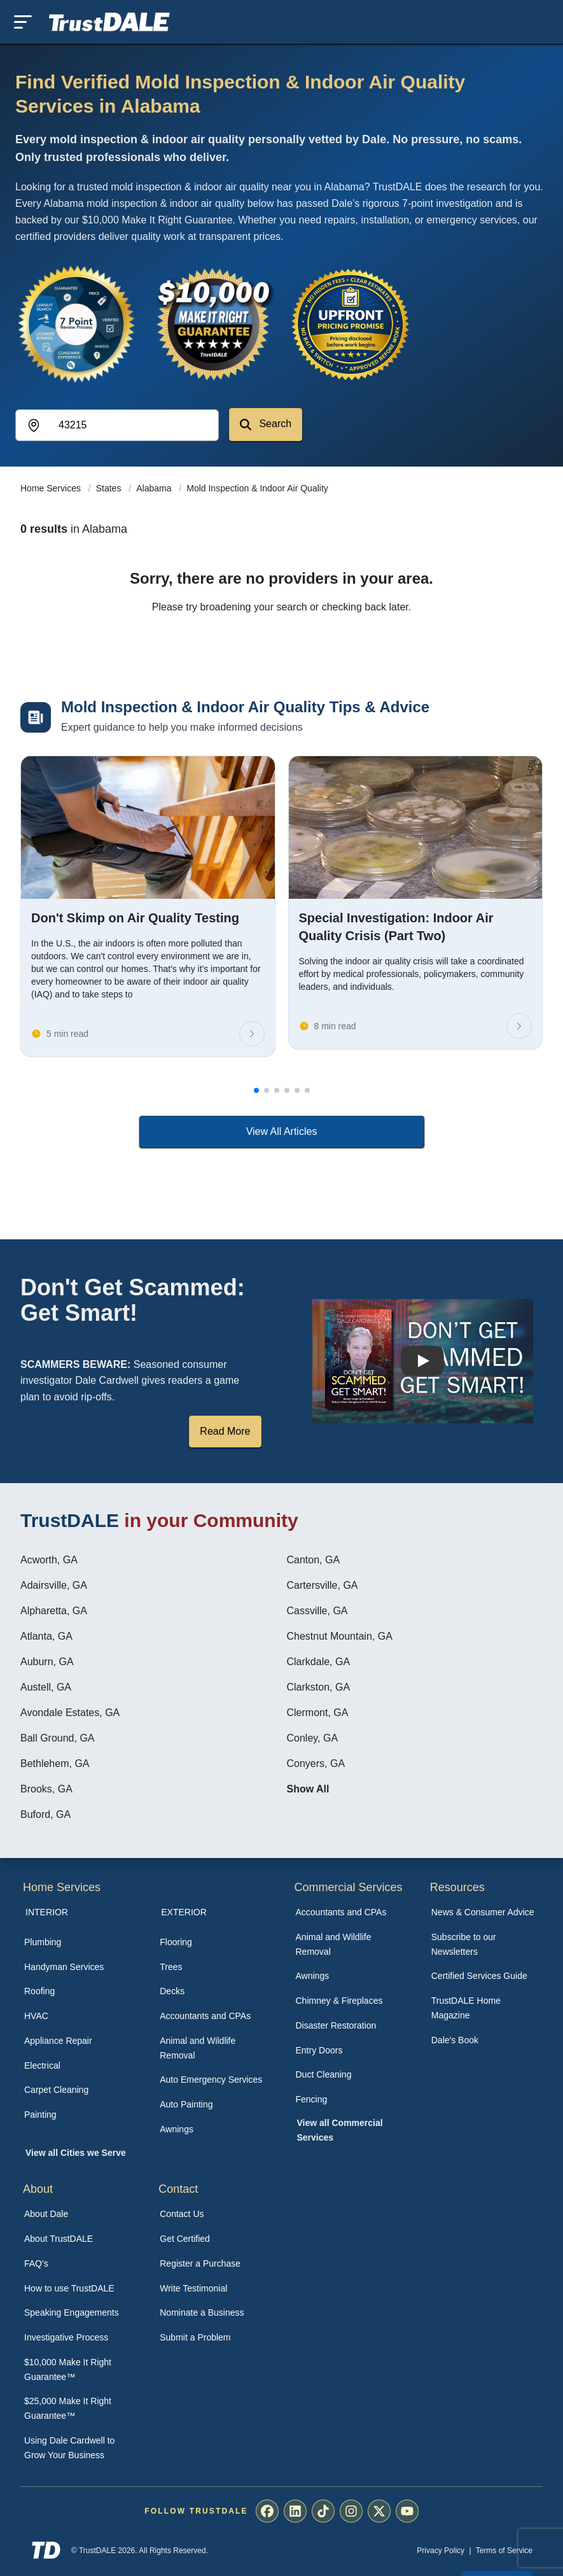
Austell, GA (45, 1687)
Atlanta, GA (46, 1636)
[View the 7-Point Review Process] (76, 324)
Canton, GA (313, 1559)
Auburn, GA (47, 1661)
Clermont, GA (318, 1712)
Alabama (155, 488)
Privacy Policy (440, 2550)
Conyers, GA (316, 1763)
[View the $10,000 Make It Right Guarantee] (214, 324)
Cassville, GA (317, 1610)
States (110, 488)
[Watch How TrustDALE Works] (422, 1361)
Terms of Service (504, 2550)
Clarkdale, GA (319, 1661)
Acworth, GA (49, 1559)
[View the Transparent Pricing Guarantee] (351, 324)
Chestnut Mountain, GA (340, 1636)
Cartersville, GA (322, 1585)
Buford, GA (45, 1814)
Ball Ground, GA (57, 1738)
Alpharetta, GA (53, 1610)
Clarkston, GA (319, 1687)
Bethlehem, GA (55, 1763)
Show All (308, 1789)
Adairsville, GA (53, 1585)
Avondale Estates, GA (70, 1712)
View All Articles (281, 1131)
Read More (225, 1431)
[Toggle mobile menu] (23, 21)
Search (265, 424)
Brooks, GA (46, 1789)
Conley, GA (312, 1738)
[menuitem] (78, 1942)
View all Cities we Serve (75, 2153)
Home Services (51, 488)
